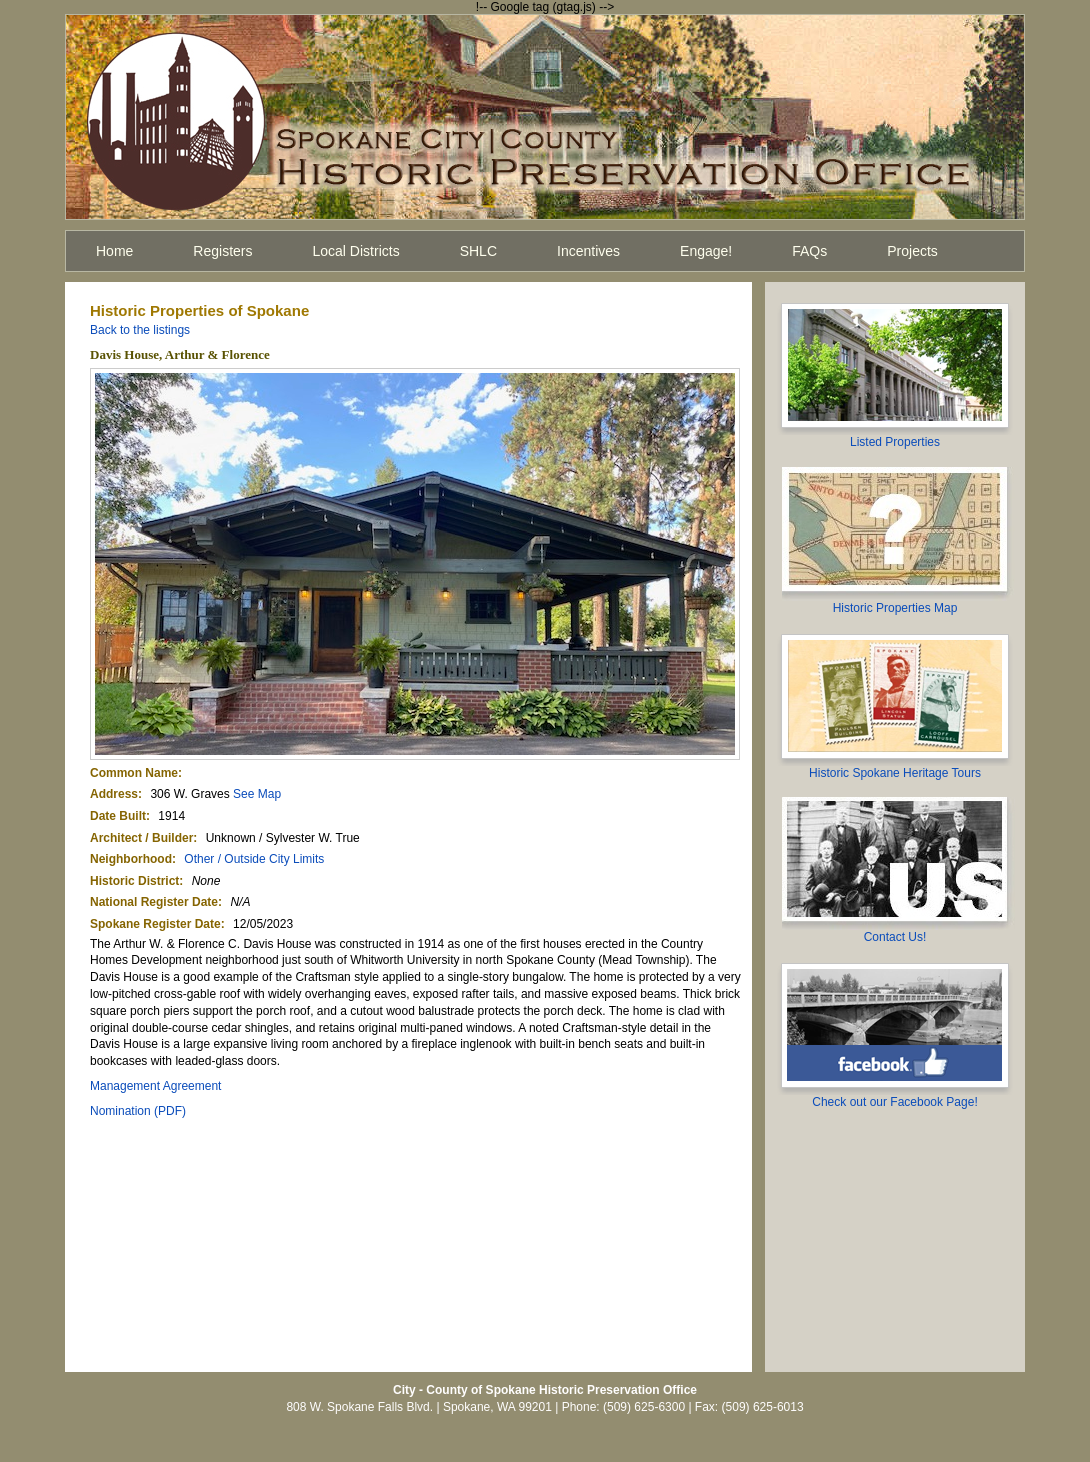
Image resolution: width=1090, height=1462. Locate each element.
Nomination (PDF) (138, 1111)
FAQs (809, 251)
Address (114, 794)
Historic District (134, 881)
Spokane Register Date (155, 924)
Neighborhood (131, 859)
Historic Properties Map (895, 608)
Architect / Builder (141, 838)
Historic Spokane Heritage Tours (895, 773)
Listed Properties (895, 442)
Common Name (134, 773)
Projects (912, 251)
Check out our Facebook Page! (894, 1102)
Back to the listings (140, 330)
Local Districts (356, 251)
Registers (222, 251)
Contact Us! (895, 937)
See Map (257, 794)
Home (114, 251)
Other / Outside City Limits (254, 859)
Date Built (118, 816)
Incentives (588, 251)
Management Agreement (155, 1086)
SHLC (478, 251)
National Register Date (154, 902)
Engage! (706, 251)
